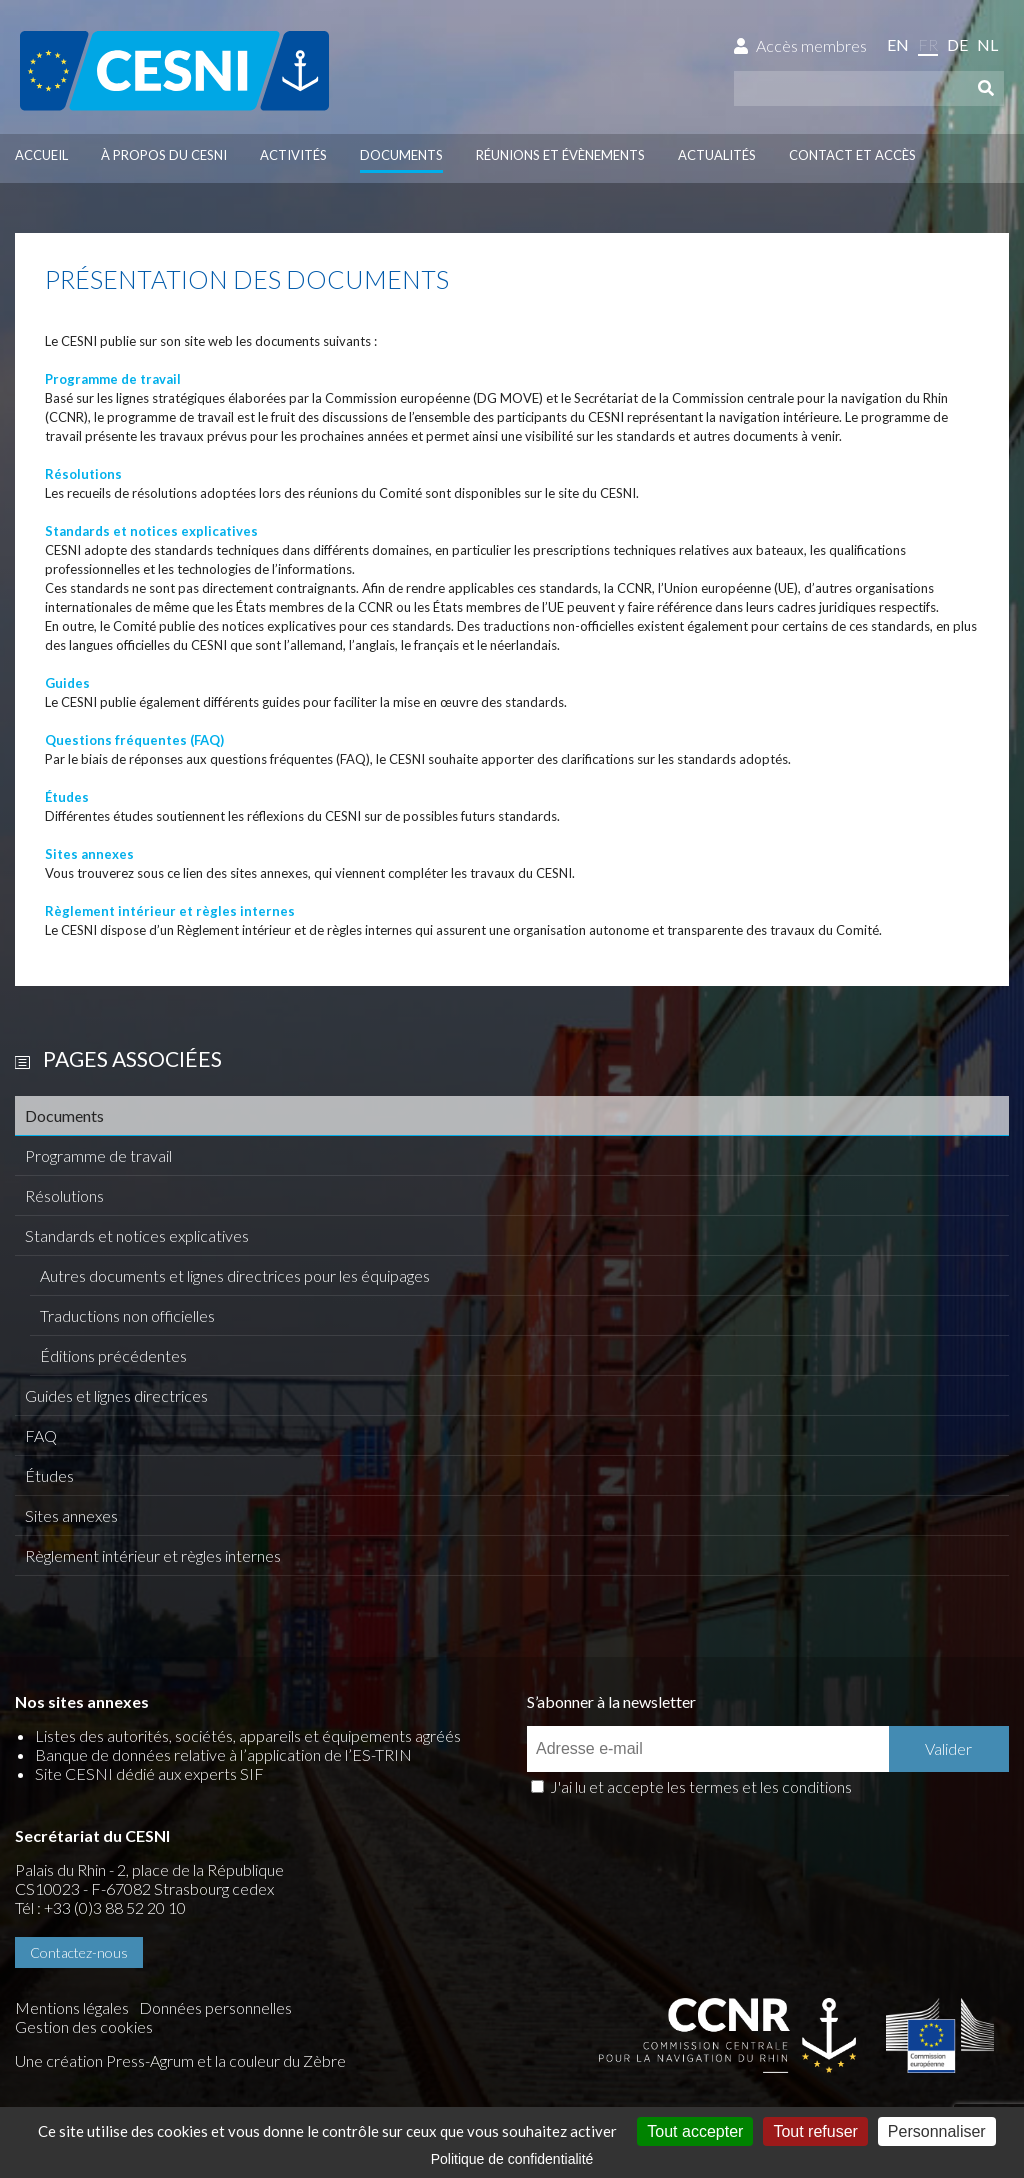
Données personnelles (215, 2007)
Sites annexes (71, 1515)
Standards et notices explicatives (137, 1235)
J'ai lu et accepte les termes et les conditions (701, 1786)
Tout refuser (815, 2131)
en (898, 44)
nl (987, 44)
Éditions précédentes (113, 1355)
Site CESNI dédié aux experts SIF (149, 1773)
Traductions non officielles (127, 1315)
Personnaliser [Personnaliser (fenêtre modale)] (937, 2131)
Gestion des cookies (84, 2026)
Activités (293, 155)
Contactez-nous (79, 1952)
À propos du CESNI (164, 155)
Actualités (717, 155)
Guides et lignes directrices (116, 1395)
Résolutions (64, 1195)
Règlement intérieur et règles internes (153, 1555)
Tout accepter (695, 2131)
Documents (401, 155)
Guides (67, 683)
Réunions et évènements (560, 155)
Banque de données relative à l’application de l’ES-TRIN (223, 1754)
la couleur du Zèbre (280, 2060)
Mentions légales (72, 2007)
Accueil (41, 155)
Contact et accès (852, 155)
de (957, 44)
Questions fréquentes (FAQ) (134, 740)
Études (49, 1475)
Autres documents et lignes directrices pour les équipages (235, 1275)
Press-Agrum (150, 2060)
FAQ (41, 1435)
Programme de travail (98, 1155)
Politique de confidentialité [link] (512, 2159)
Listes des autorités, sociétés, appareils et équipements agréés (248, 1735)
